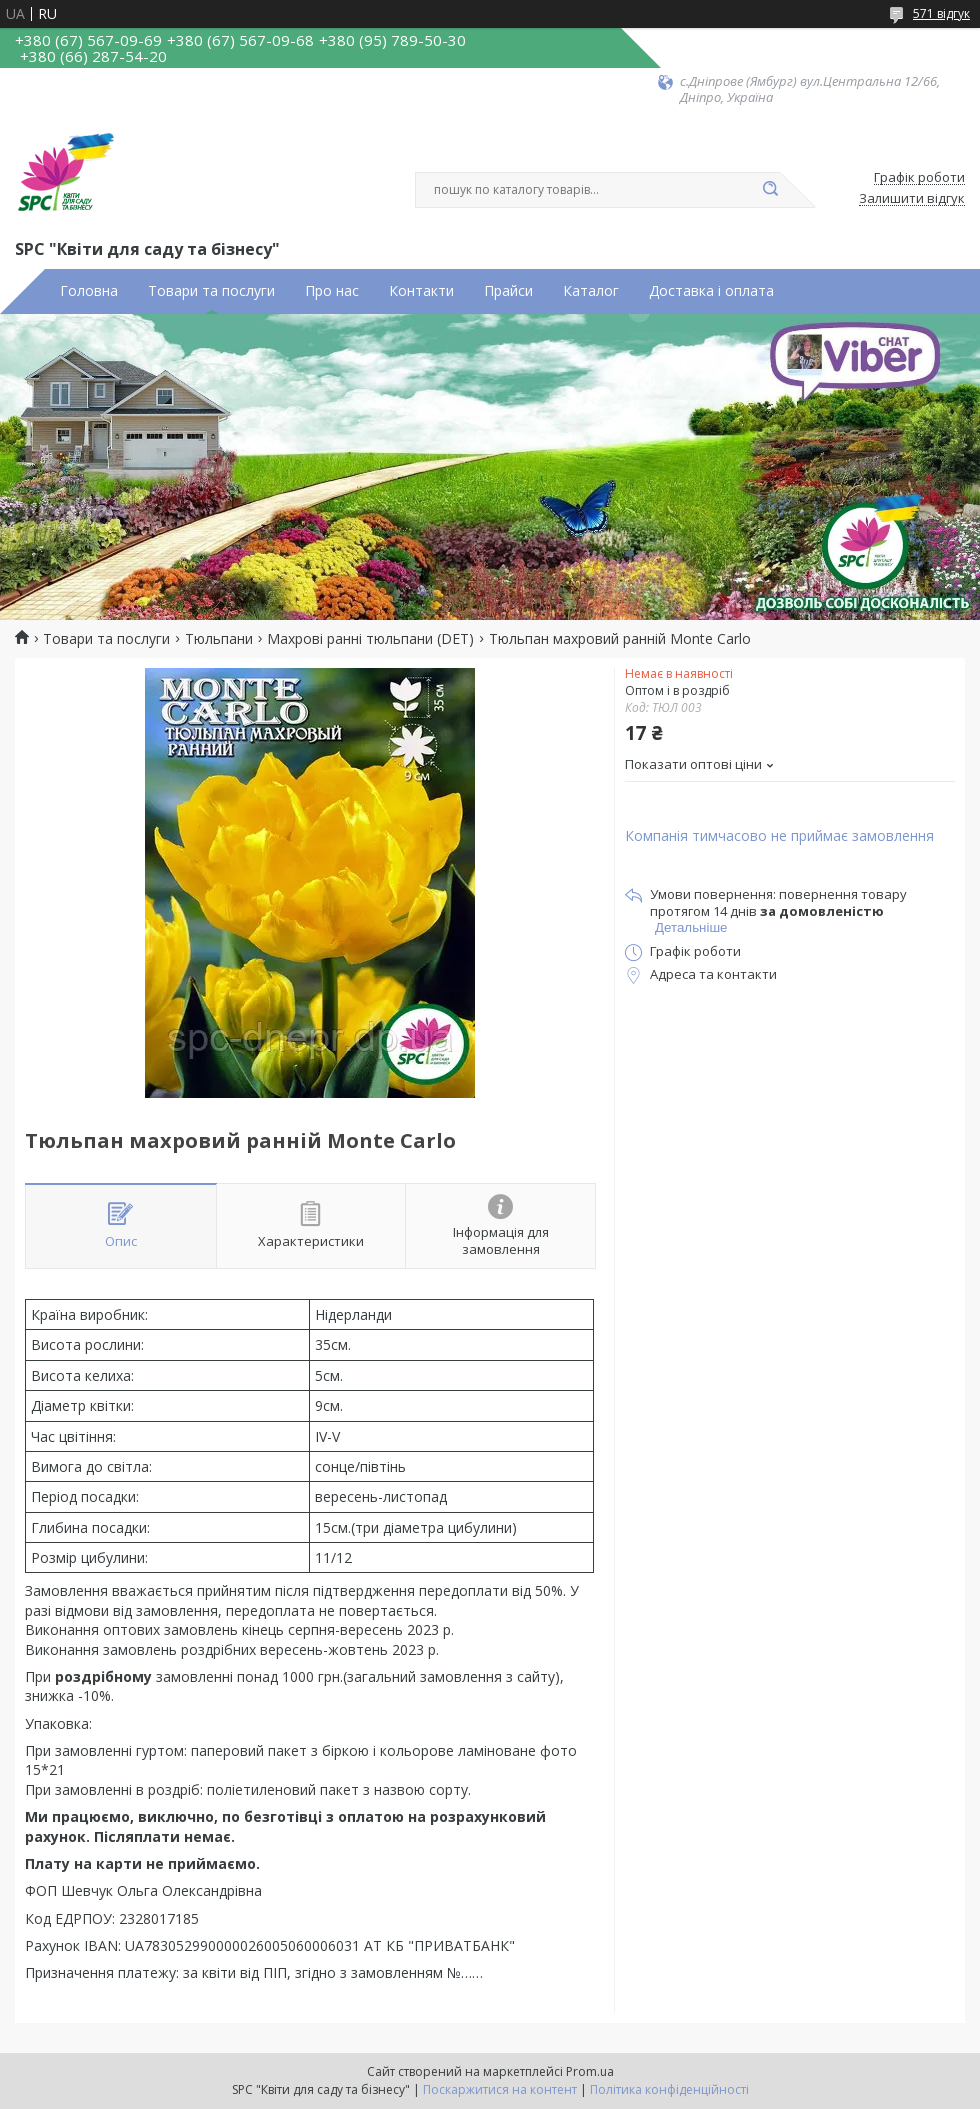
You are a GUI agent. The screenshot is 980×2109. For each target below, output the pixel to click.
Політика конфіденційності (669, 2089)
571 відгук (941, 13)
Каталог (591, 291)
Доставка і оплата (711, 291)
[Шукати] (770, 190)
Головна (89, 291)
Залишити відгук (912, 199)
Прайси (508, 291)
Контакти (421, 291)
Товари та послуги (211, 291)
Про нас (332, 291)
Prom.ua (590, 2071)
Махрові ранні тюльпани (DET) (370, 639)
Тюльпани (219, 639)
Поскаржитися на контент (500, 2089)
